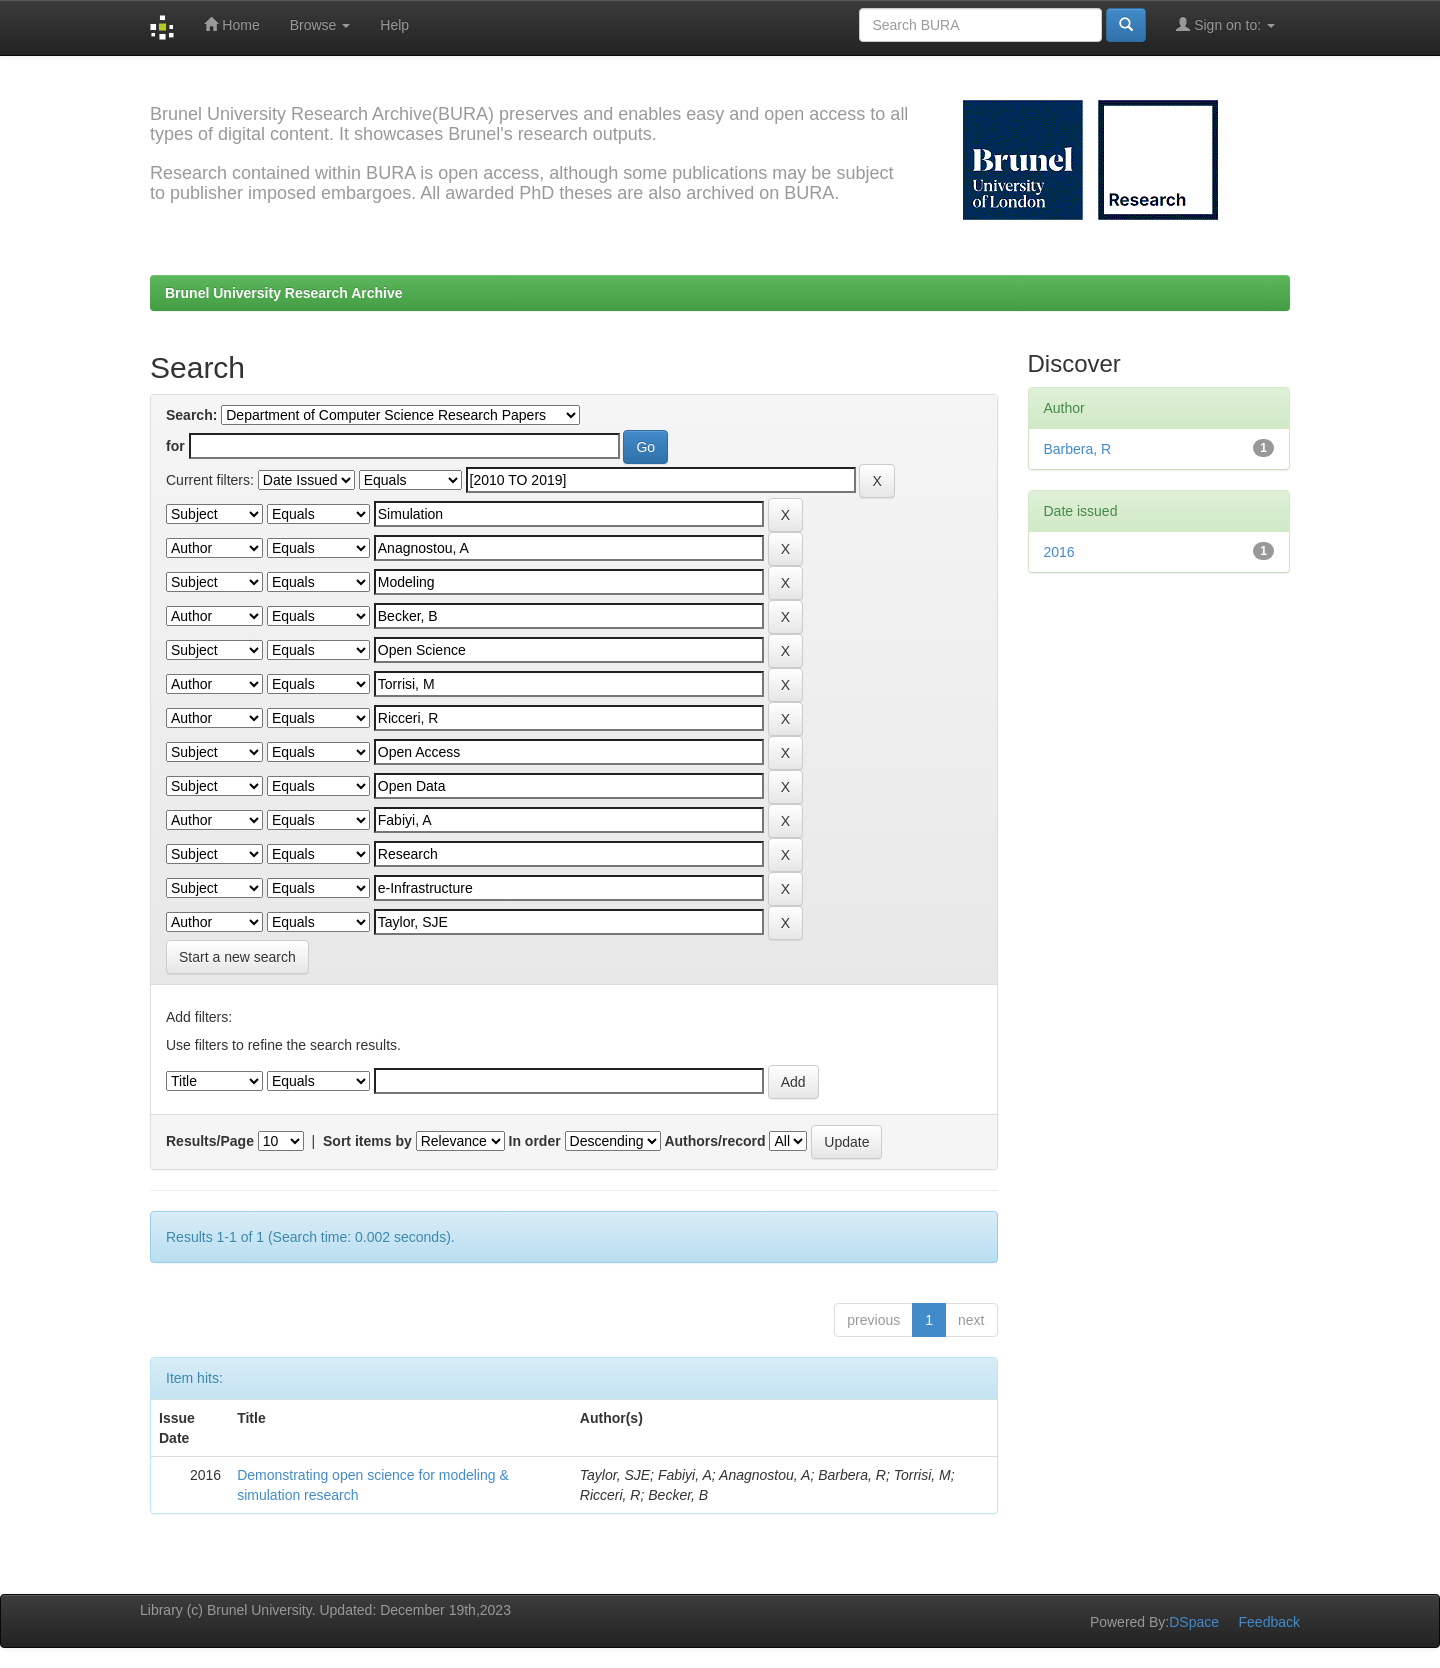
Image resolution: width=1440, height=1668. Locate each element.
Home (231, 24)
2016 (1059, 552)
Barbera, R (1078, 449)
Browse (320, 25)
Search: (191, 415)
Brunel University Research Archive (284, 293)
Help (394, 25)
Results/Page (210, 1141)
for (175, 446)
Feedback (1269, 1622)
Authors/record (714, 1141)
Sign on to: (1225, 24)
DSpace (1194, 1622)
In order (535, 1141)
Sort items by (367, 1141)
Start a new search (237, 957)
